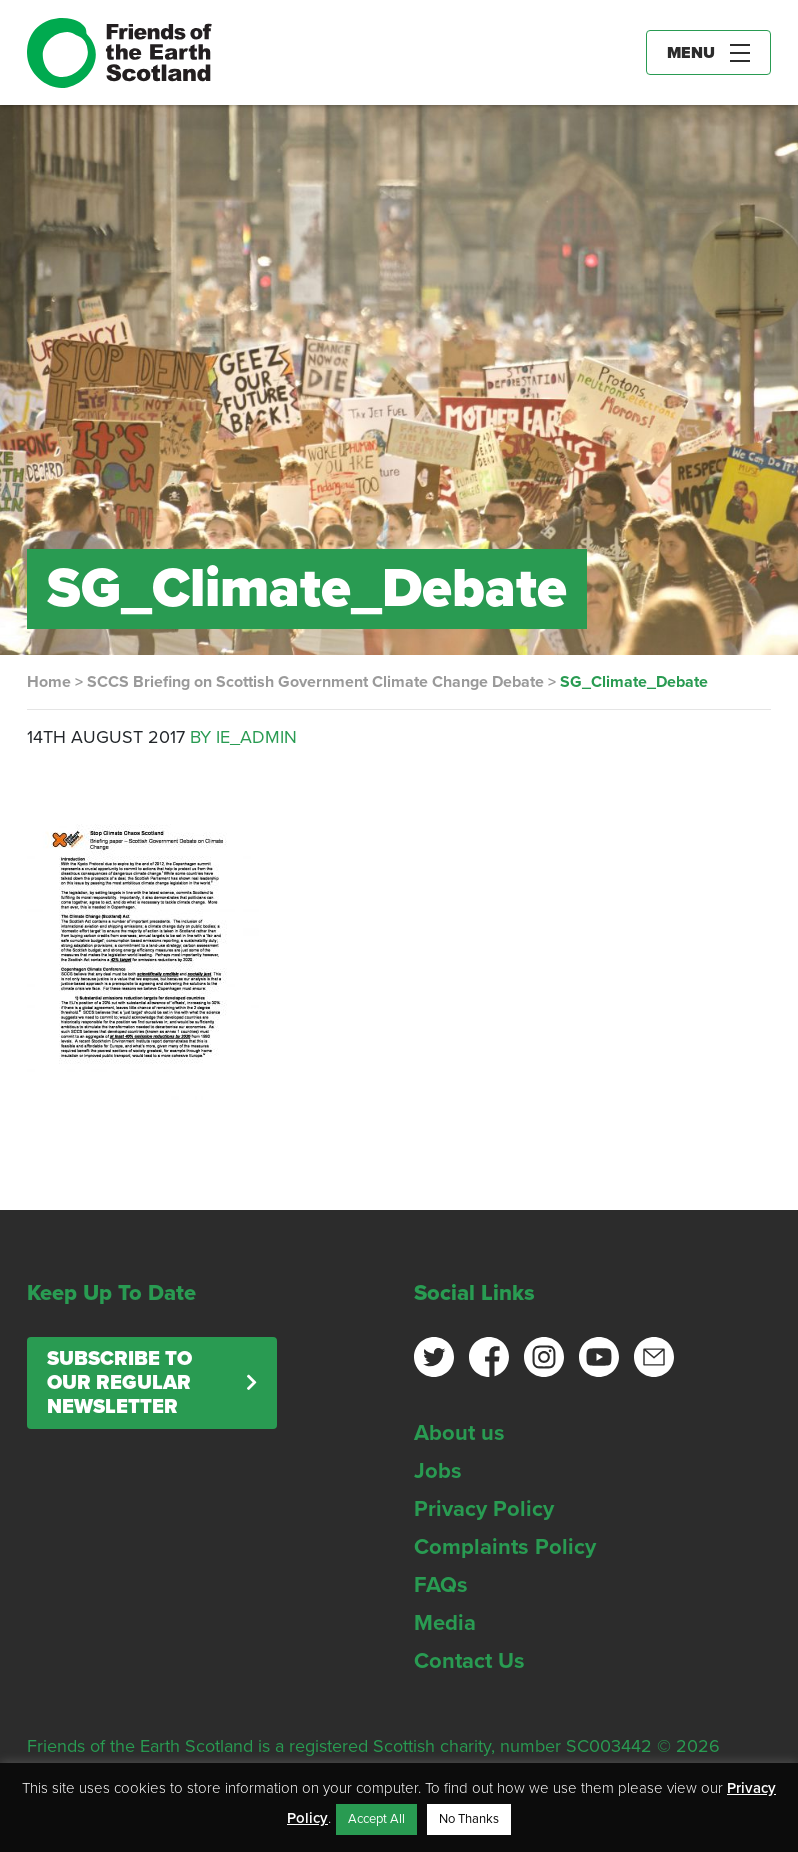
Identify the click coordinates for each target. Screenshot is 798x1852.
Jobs (438, 1471)
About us (459, 1433)
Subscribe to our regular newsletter (119, 1383)
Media (445, 1623)
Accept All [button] (376, 1819)
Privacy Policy (484, 1509)
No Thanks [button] (469, 1819)
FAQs (441, 1585)
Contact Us (469, 1661)
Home (49, 682)
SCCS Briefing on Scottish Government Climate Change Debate (315, 682)
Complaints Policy (505, 1547)
